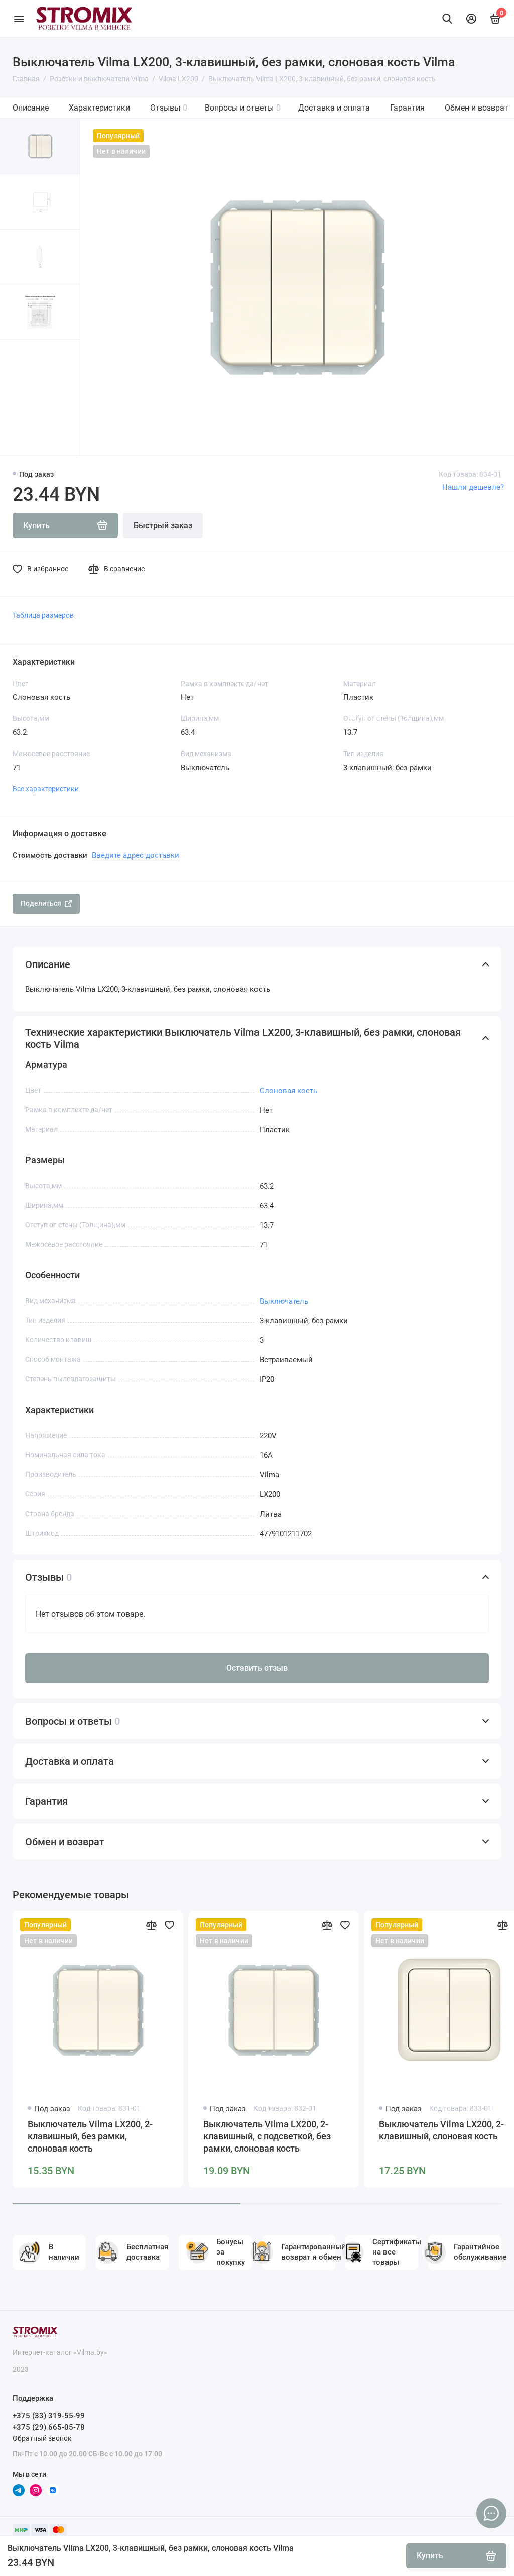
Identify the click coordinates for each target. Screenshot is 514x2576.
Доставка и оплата (334, 108)
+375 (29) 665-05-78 (49, 2427)
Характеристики (99, 108)
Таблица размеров (43, 615)
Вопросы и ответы (243, 108)
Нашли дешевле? (473, 487)
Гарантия (407, 108)
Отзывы (168, 108)
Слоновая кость (288, 1090)
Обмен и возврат (476, 108)
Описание (31, 108)
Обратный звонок (42, 2438)
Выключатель (284, 1301)
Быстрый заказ (163, 525)
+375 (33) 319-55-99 (49, 2415)
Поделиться (46, 903)
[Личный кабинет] (471, 19)
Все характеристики (46, 789)
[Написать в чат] (491, 2513)
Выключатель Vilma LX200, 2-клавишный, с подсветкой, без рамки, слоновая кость (267, 2136)
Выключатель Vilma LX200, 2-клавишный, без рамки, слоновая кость (90, 2136)
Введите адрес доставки (135, 855)
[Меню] (19, 18)
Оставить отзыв (257, 1668)
